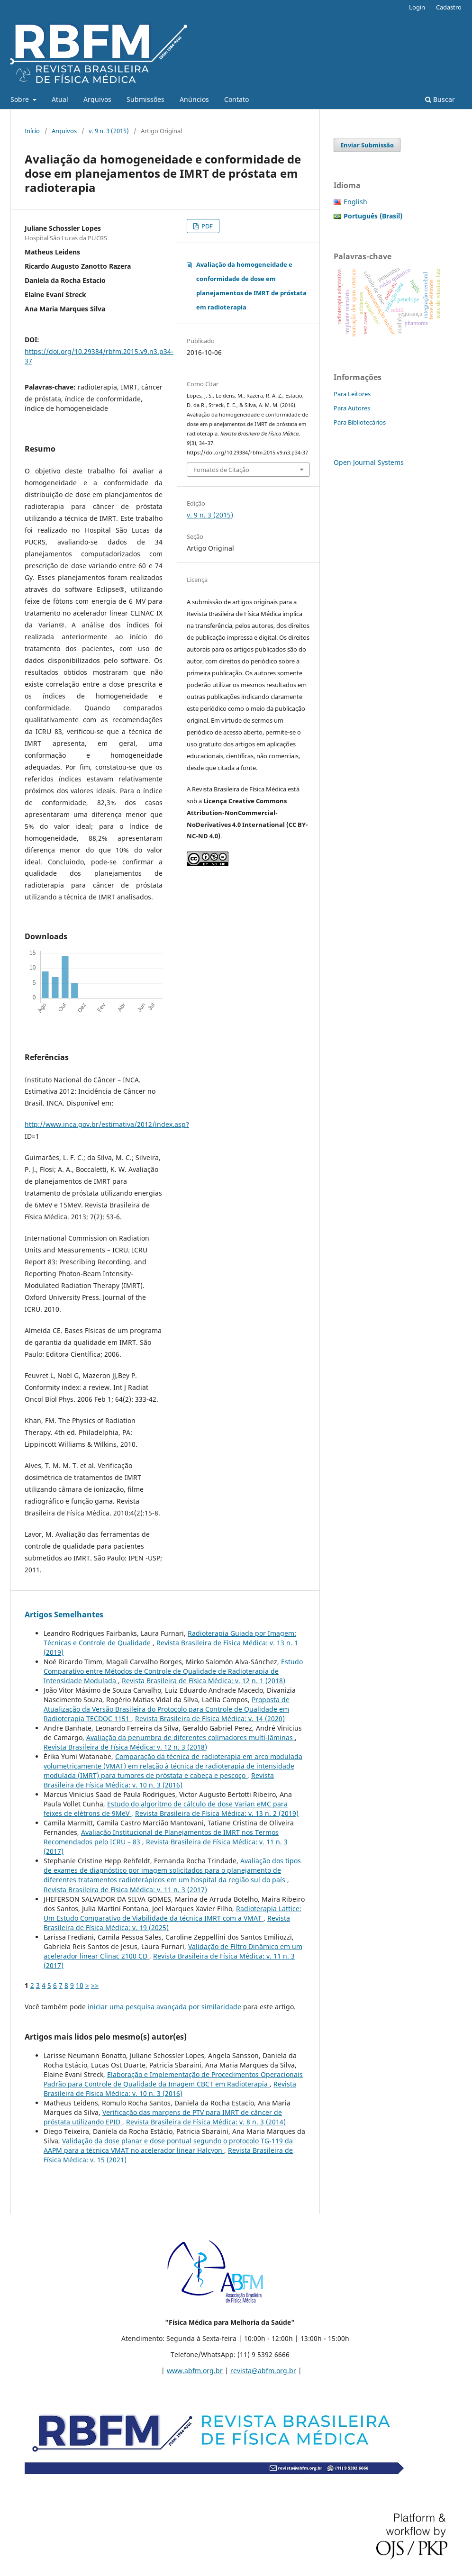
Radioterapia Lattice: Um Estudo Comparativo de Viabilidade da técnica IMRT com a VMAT (172, 1913)
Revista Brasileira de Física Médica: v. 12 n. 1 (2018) (203, 1680)
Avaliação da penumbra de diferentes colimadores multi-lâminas (190, 1737)
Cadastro (449, 7)
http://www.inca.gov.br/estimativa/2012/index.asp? (107, 1124)
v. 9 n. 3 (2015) (109, 131)
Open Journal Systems (369, 462)
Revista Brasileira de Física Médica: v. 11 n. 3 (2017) (125, 1889)
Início (32, 131)
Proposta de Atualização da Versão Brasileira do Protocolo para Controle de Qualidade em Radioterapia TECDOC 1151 (167, 1709)
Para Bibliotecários (360, 422)
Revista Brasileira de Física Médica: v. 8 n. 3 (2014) (206, 2121)
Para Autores (352, 408)
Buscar (440, 99)
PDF (206, 226)
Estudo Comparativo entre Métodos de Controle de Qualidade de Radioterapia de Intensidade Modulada (173, 1671)
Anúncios (194, 99)
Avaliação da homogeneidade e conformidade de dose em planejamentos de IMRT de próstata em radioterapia (251, 285)
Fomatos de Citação (221, 469)
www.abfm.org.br (195, 2370)
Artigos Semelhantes (64, 1614)
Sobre (20, 99)
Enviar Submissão (367, 145)
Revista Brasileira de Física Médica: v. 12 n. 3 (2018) (125, 1746)
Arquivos (97, 99)
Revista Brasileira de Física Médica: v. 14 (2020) (210, 1718)
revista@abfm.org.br (263, 2370)
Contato (236, 99)
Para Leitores (352, 394)
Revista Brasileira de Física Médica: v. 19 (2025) (167, 1923)
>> (95, 1985)
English (355, 201)
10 (79, 1985)
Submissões (145, 99)
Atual (60, 99)
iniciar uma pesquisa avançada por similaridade (164, 2006)
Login (417, 7)
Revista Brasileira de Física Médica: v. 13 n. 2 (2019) (217, 1813)
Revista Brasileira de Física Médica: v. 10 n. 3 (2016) (159, 1780)
